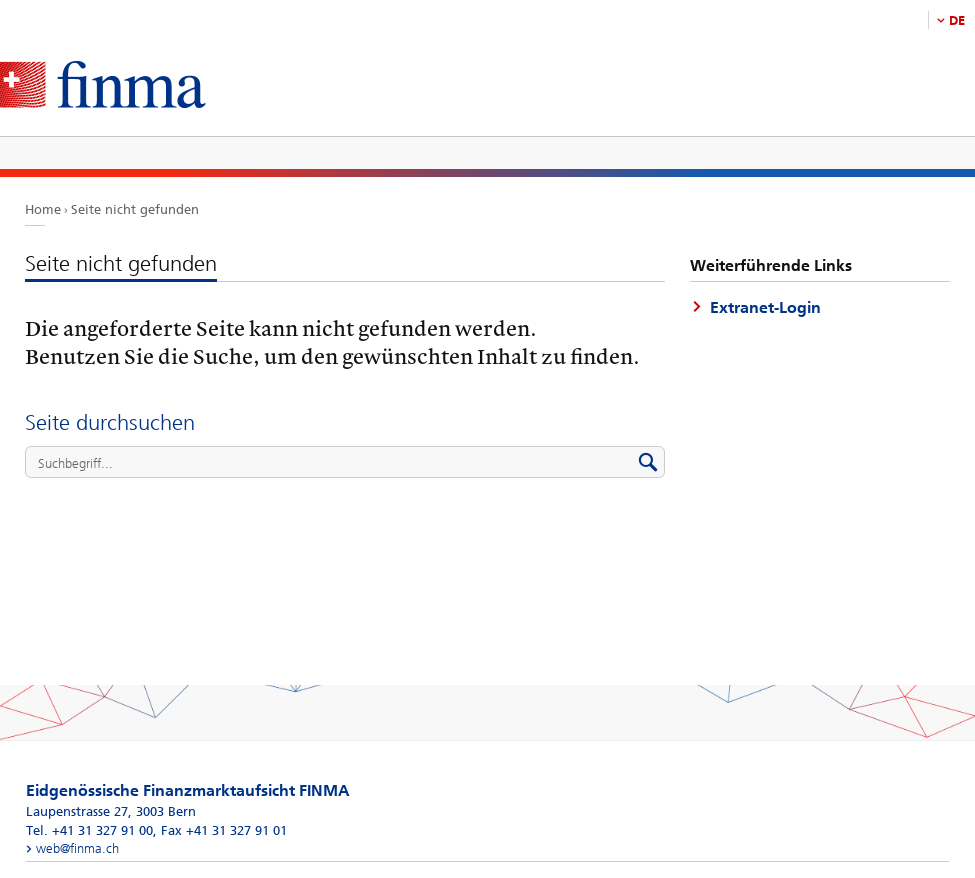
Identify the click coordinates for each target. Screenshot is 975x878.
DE (957, 20)
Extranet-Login (765, 307)
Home (43, 209)
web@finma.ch (77, 848)
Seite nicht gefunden (135, 209)
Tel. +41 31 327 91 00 (89, 830)
